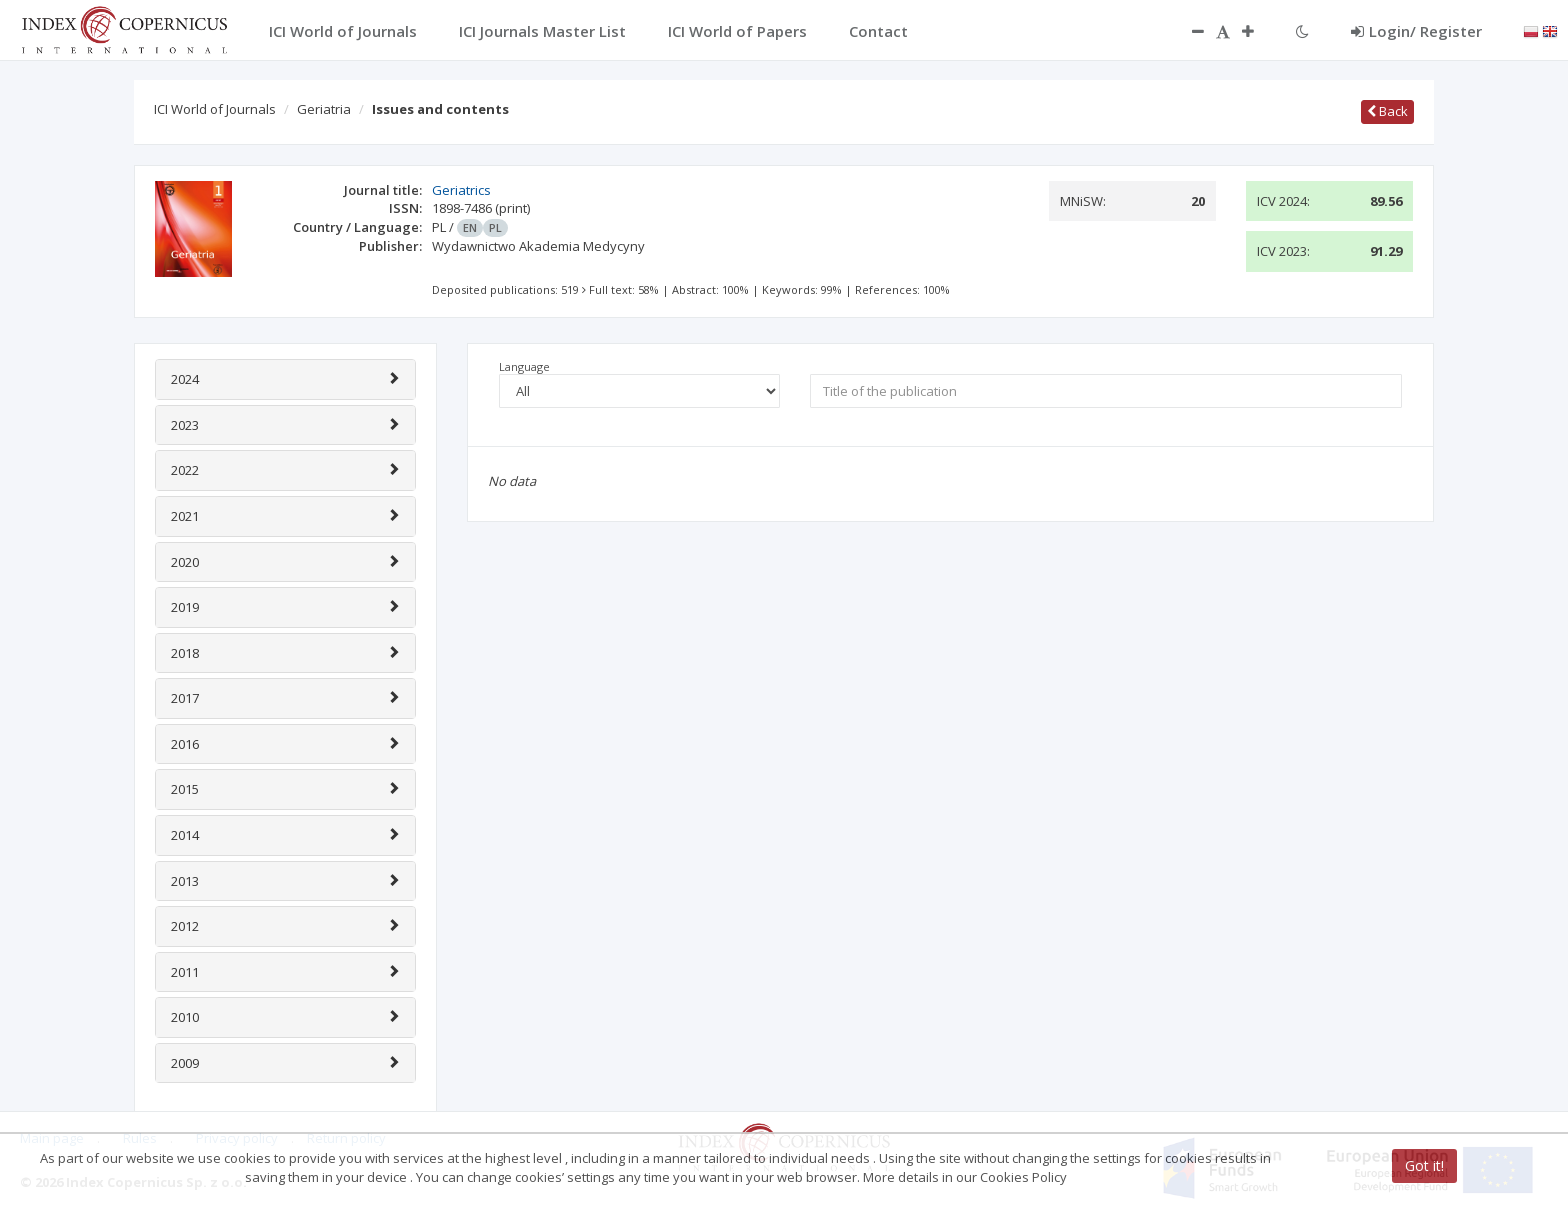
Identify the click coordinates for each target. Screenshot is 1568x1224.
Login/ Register (1416, 31)
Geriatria (324, 109)
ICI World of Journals (215, 109)
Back (1387, 111)
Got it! (1424, 1165)
